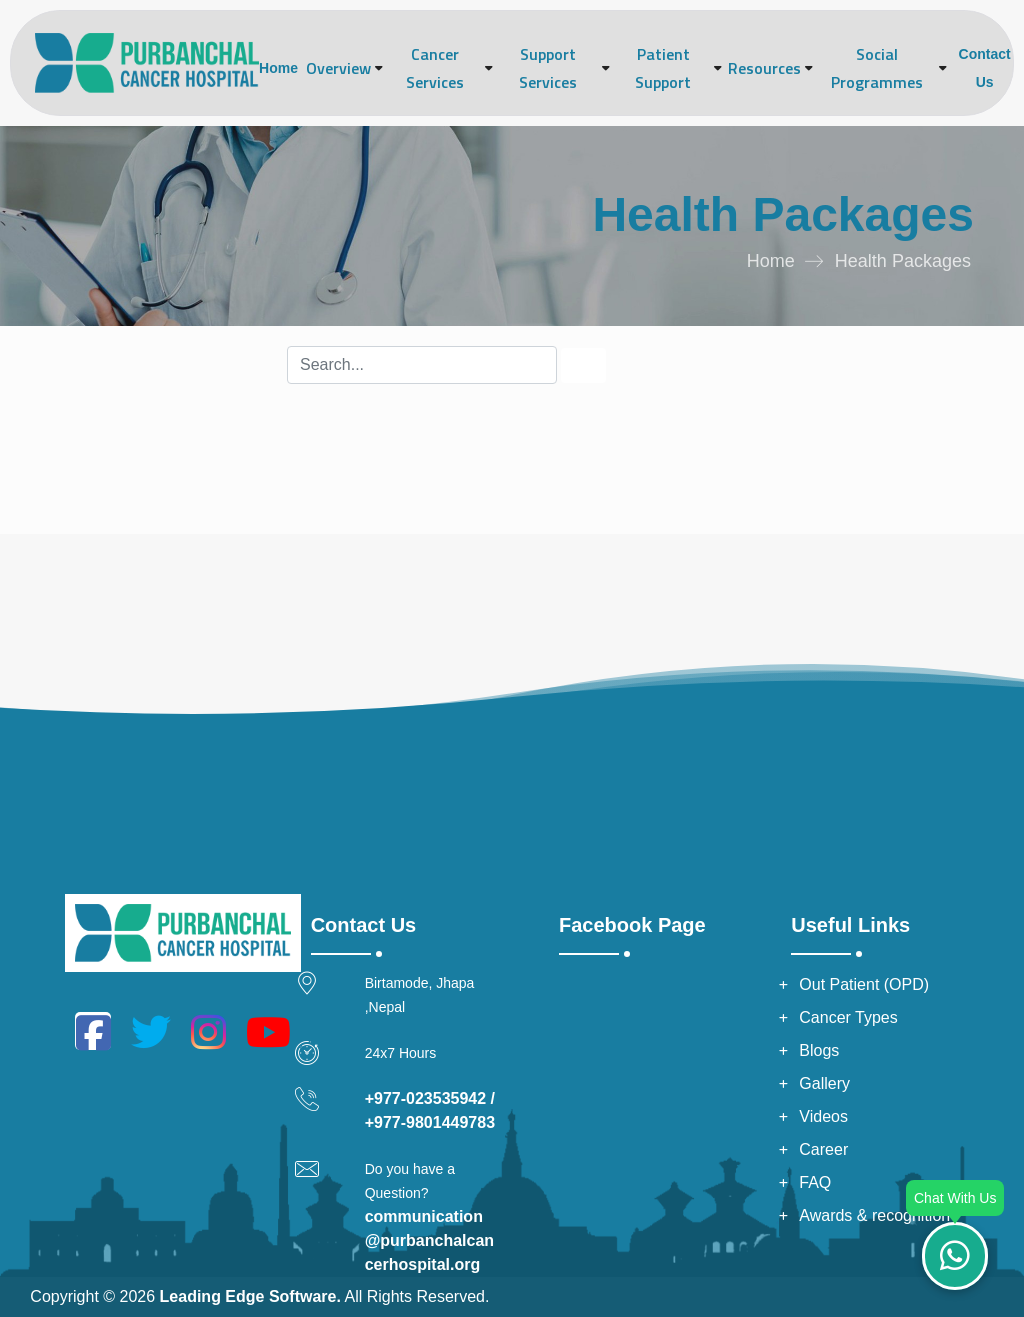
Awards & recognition (874, 1215)
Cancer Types (848, 1017)
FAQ (815, 1182)
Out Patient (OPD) (864, 984)
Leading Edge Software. (250, 1296)
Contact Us (985, 68)
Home (278, 68)
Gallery (824, 1083)
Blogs (819, 1050)
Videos (823, 1116)
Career (823, 1149)
